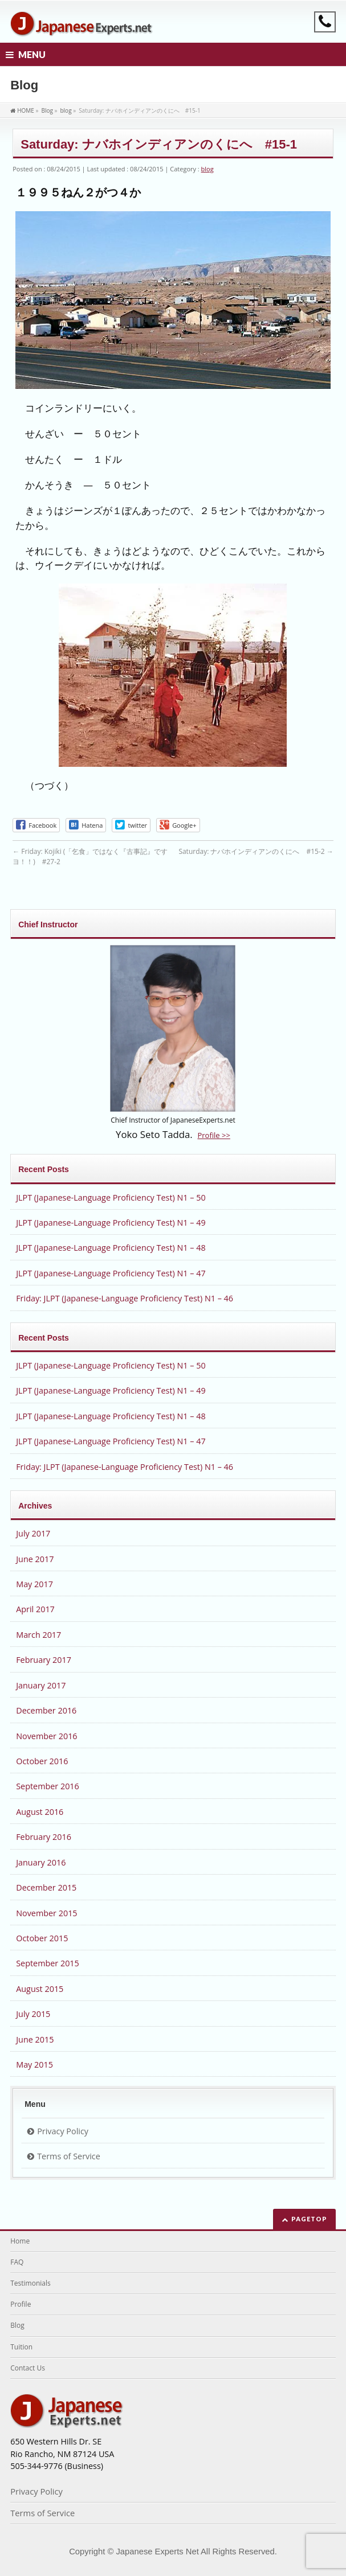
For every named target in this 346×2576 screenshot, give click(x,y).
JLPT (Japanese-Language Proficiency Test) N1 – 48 (110, 1247)
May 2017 (34, 1584)
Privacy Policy (62, 2131)
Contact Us (27, 2368)
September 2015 (47, 1963)
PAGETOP (309, 2218)
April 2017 (35, 1609)
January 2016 (41, 1862)
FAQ (16, 2262)
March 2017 (38, 1634)
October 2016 (42, 1761)
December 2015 (46, 1887)
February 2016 (43, 1836)
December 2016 (46, 1710)
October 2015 (42, 1938)
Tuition (21, 2347)
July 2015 (33, 2013)
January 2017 (41, 1685)
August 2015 (39, 1988)
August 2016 (39, 1811)
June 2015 (35, 2039)
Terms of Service (68, 2156)
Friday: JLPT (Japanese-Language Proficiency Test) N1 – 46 (124, 1298)
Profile (20, 2304)
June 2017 (35, 1559)
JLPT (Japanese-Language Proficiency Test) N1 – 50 (110, 1197)
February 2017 (43, 1659)
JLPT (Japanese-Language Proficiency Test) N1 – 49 (110, 1222)
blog (207, 169)
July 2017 (33, 1533)
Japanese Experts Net (157, 2551)
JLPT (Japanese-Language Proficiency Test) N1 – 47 (110, 1273)
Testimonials (30, 2283)
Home (20, 2241)
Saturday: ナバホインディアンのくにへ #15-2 (255, 851)
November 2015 (46, 1913)
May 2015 (34, 2064)
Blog (17, 2325)
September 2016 (47, 1786)
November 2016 (46, 1736)
